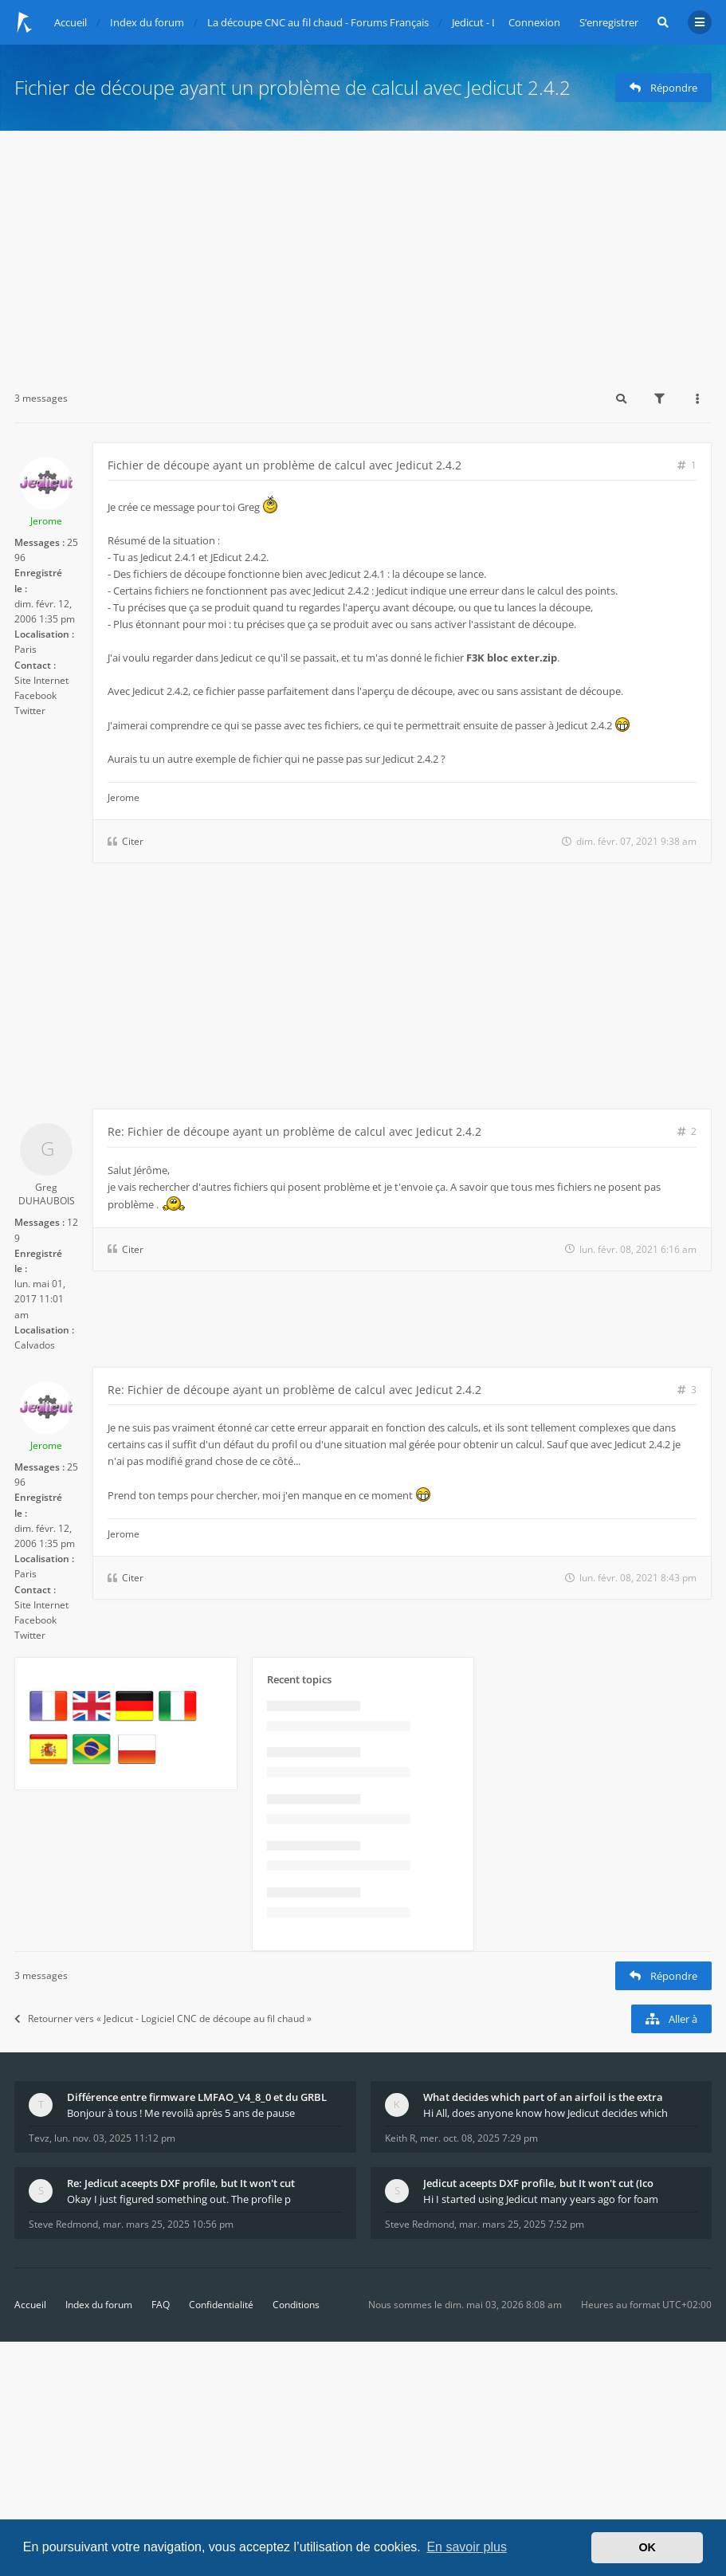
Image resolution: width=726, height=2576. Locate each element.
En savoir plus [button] (466, 2547)
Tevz (39, 2138)
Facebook (35, 695)
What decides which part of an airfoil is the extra (543, 2097)
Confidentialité (221, 2304)
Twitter (29, 710)
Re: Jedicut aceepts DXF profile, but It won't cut (181, 2183)
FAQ (160, 2304)
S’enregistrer (608, 22)
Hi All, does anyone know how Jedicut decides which (545, 2113)
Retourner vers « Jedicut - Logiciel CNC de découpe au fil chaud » (163, 2018)
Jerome (46, 521)
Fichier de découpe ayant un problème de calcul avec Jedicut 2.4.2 (292, 87)
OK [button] (647, 2547)
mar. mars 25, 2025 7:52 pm (521, 2224)
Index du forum (98, 2304)
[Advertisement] (363, 250)
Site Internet (41, 680)
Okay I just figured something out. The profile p (179, 2199)
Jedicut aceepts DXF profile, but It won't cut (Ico (538, 2183)
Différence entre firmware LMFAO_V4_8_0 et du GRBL (197, 2097)
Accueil (30, 2304)
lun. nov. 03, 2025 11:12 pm (114, 2138)
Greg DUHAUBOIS (46, 1194)
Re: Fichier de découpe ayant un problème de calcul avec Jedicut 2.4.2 (294, 1131)
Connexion (534, 22)
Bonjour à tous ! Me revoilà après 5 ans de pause (181, 2113)
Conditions (296, 2304)
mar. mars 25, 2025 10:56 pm (168, 2224)
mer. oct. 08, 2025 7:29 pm (479, 2138)
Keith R (400, 2138)
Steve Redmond (63, 2224)
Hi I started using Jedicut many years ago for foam (540, 2199)
